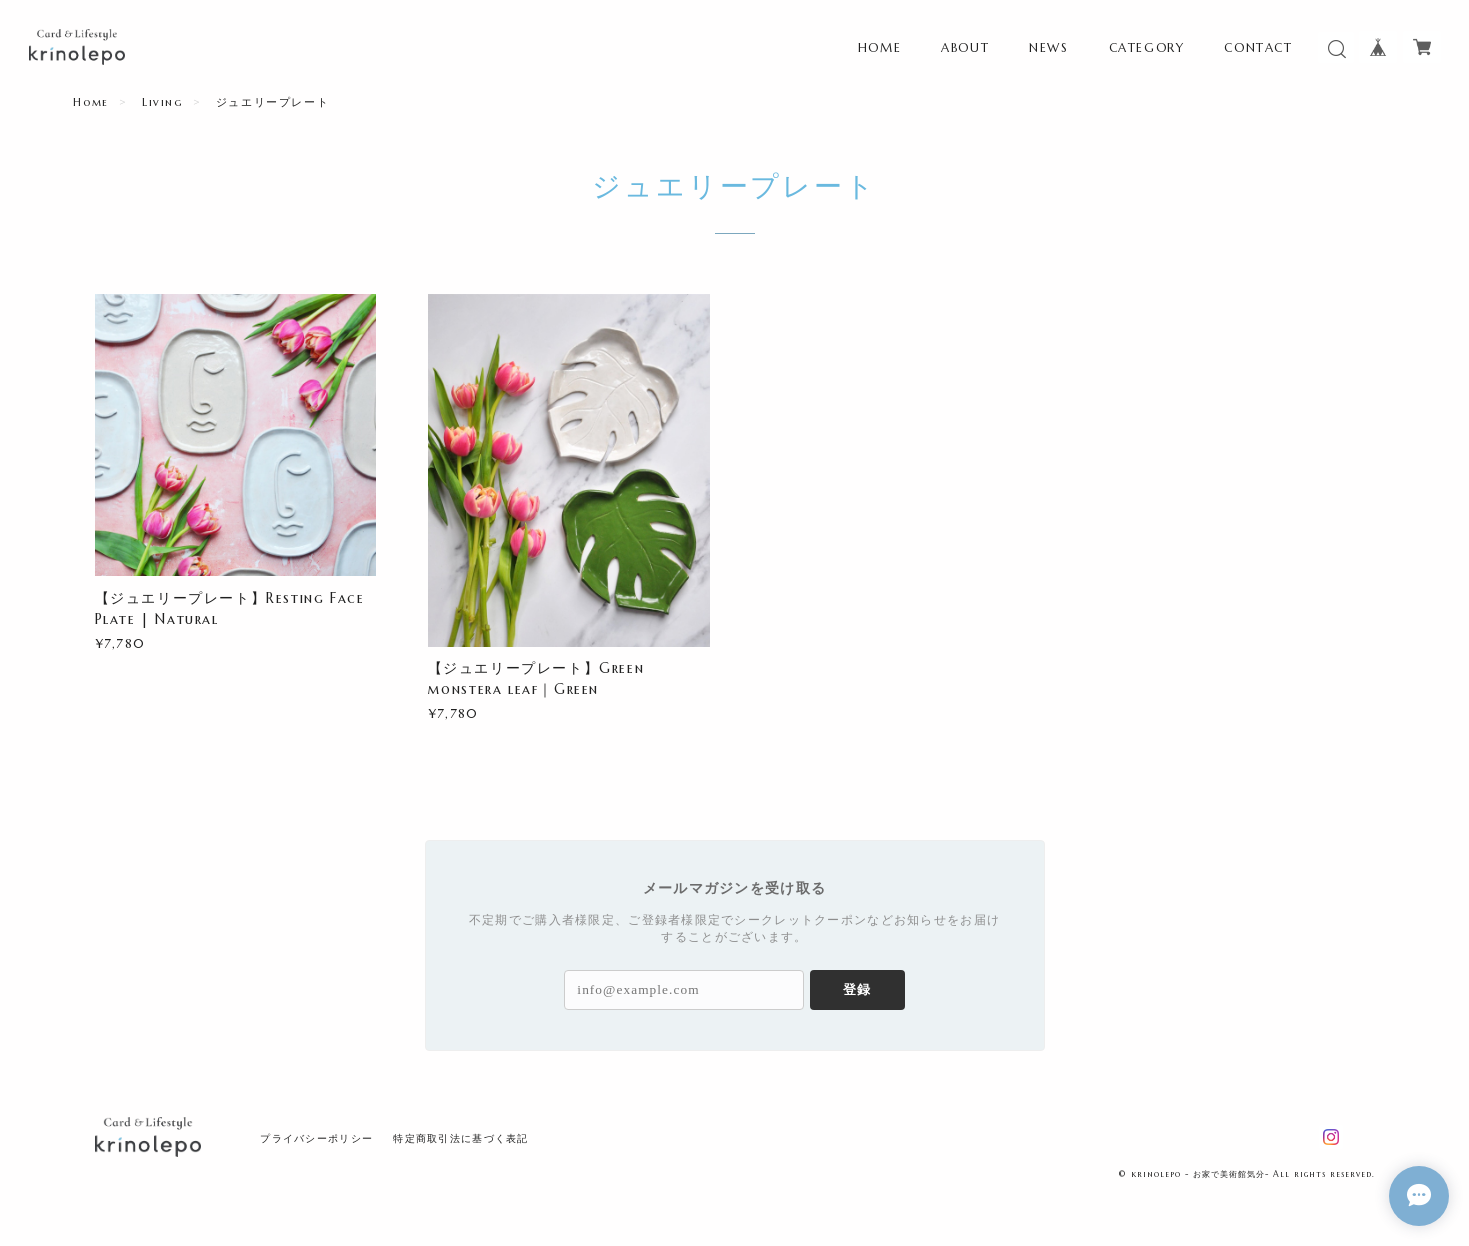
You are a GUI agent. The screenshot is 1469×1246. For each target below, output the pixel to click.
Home (90, 102)
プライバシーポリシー (316, 1138)
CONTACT (1258, 47)
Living (162, 102)
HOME (879, 47)
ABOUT (965, 47)
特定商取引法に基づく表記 (460, 1138)
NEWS (1048, 47)
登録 (857, 989)
